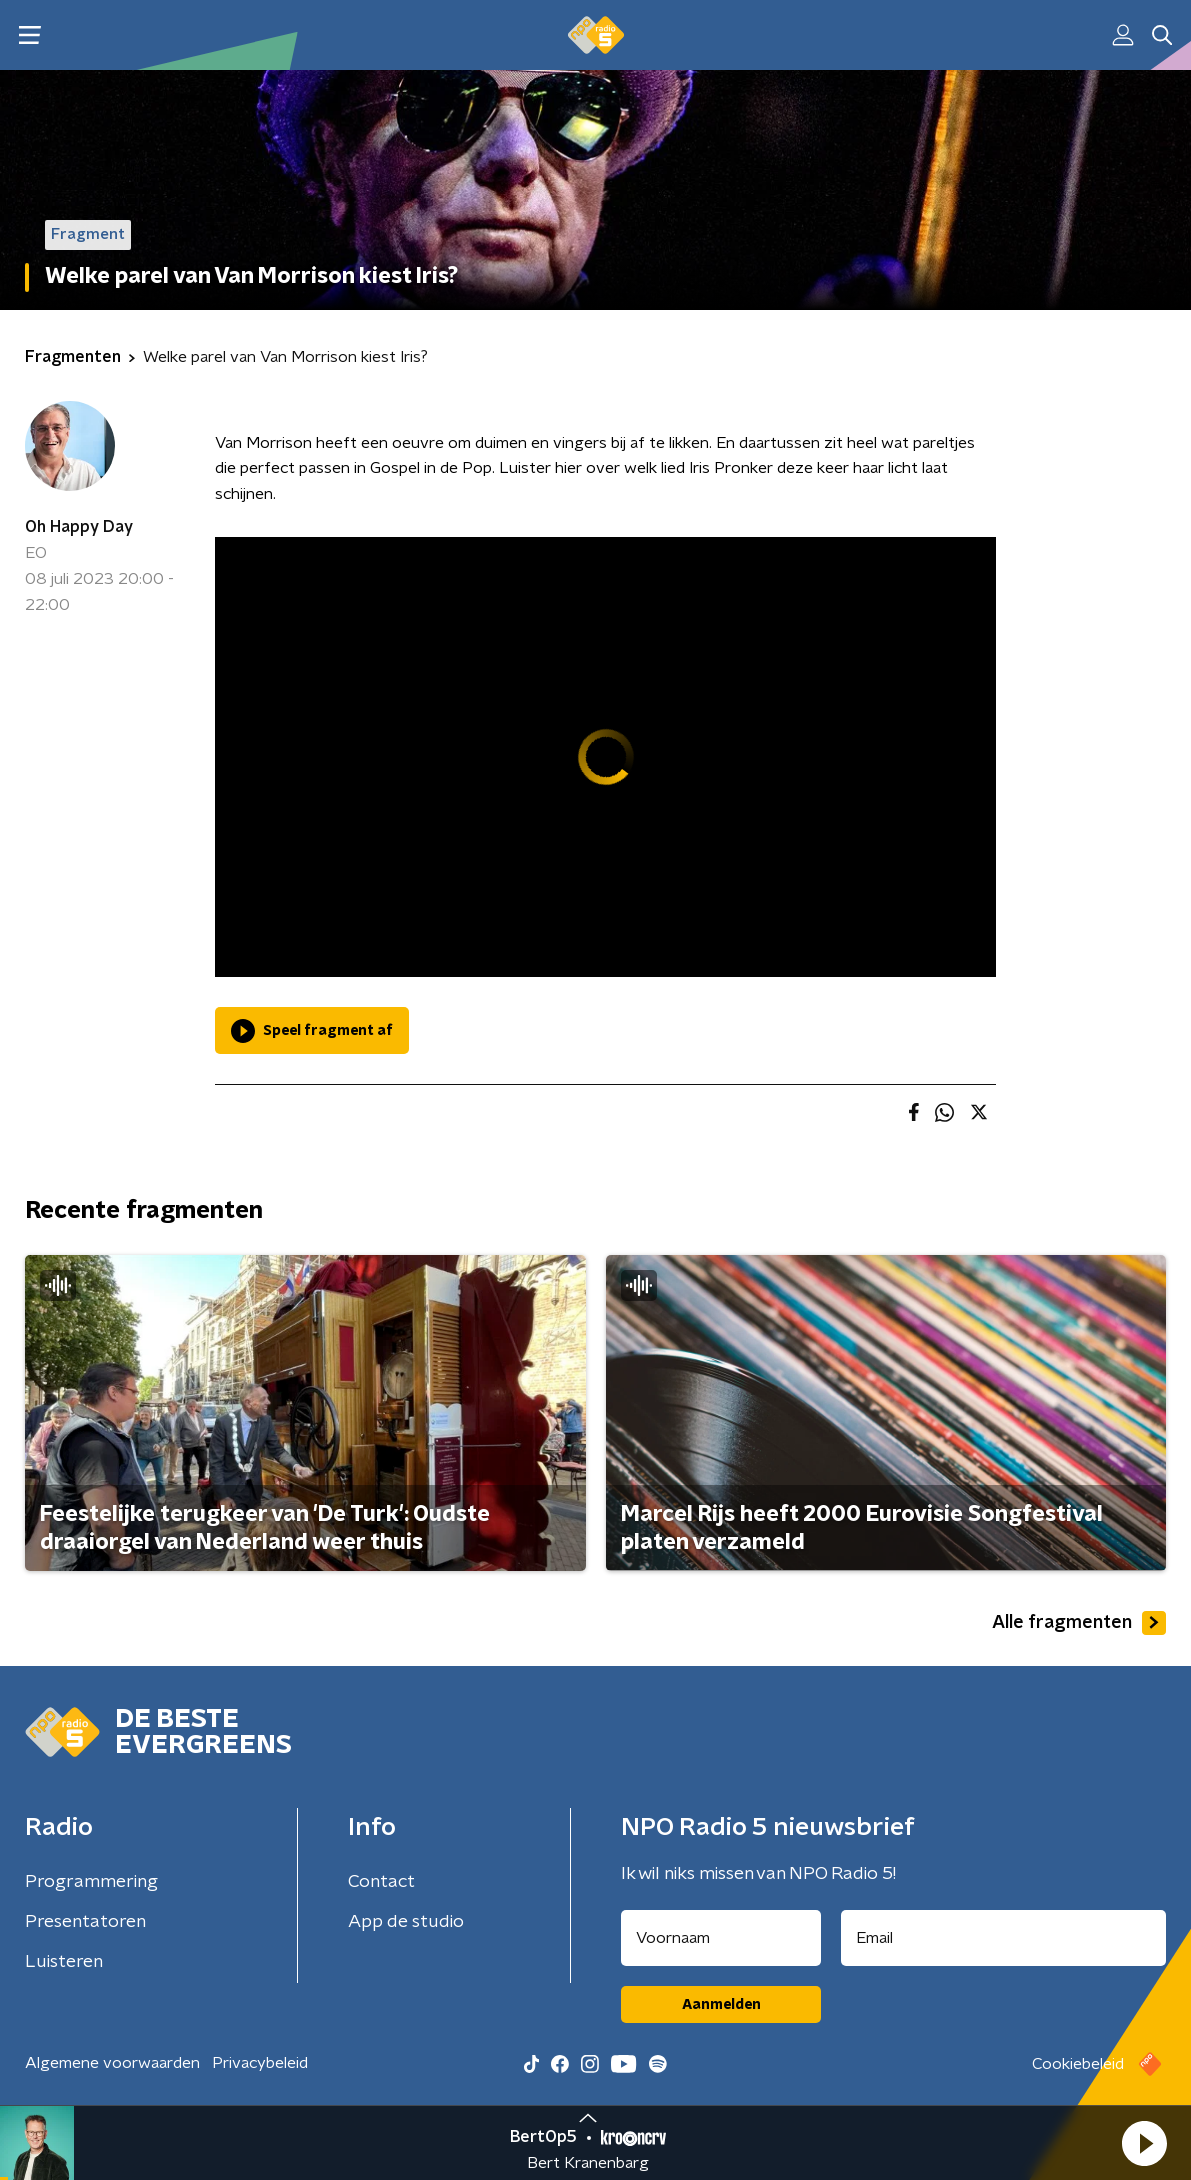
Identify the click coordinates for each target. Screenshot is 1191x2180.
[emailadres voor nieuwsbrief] (1003, 1938)
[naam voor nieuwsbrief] (721, 1938)
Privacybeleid (260, 2063)
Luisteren (64, 1962)
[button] (1144, 2143)
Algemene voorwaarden (112, 2063)
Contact (381, 1882)
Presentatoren (85, 1922)
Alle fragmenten (1079, 1623)
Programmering (91, 1882)
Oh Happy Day (79, 527)
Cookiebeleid (1078, 2064)
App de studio (406, 1922)
